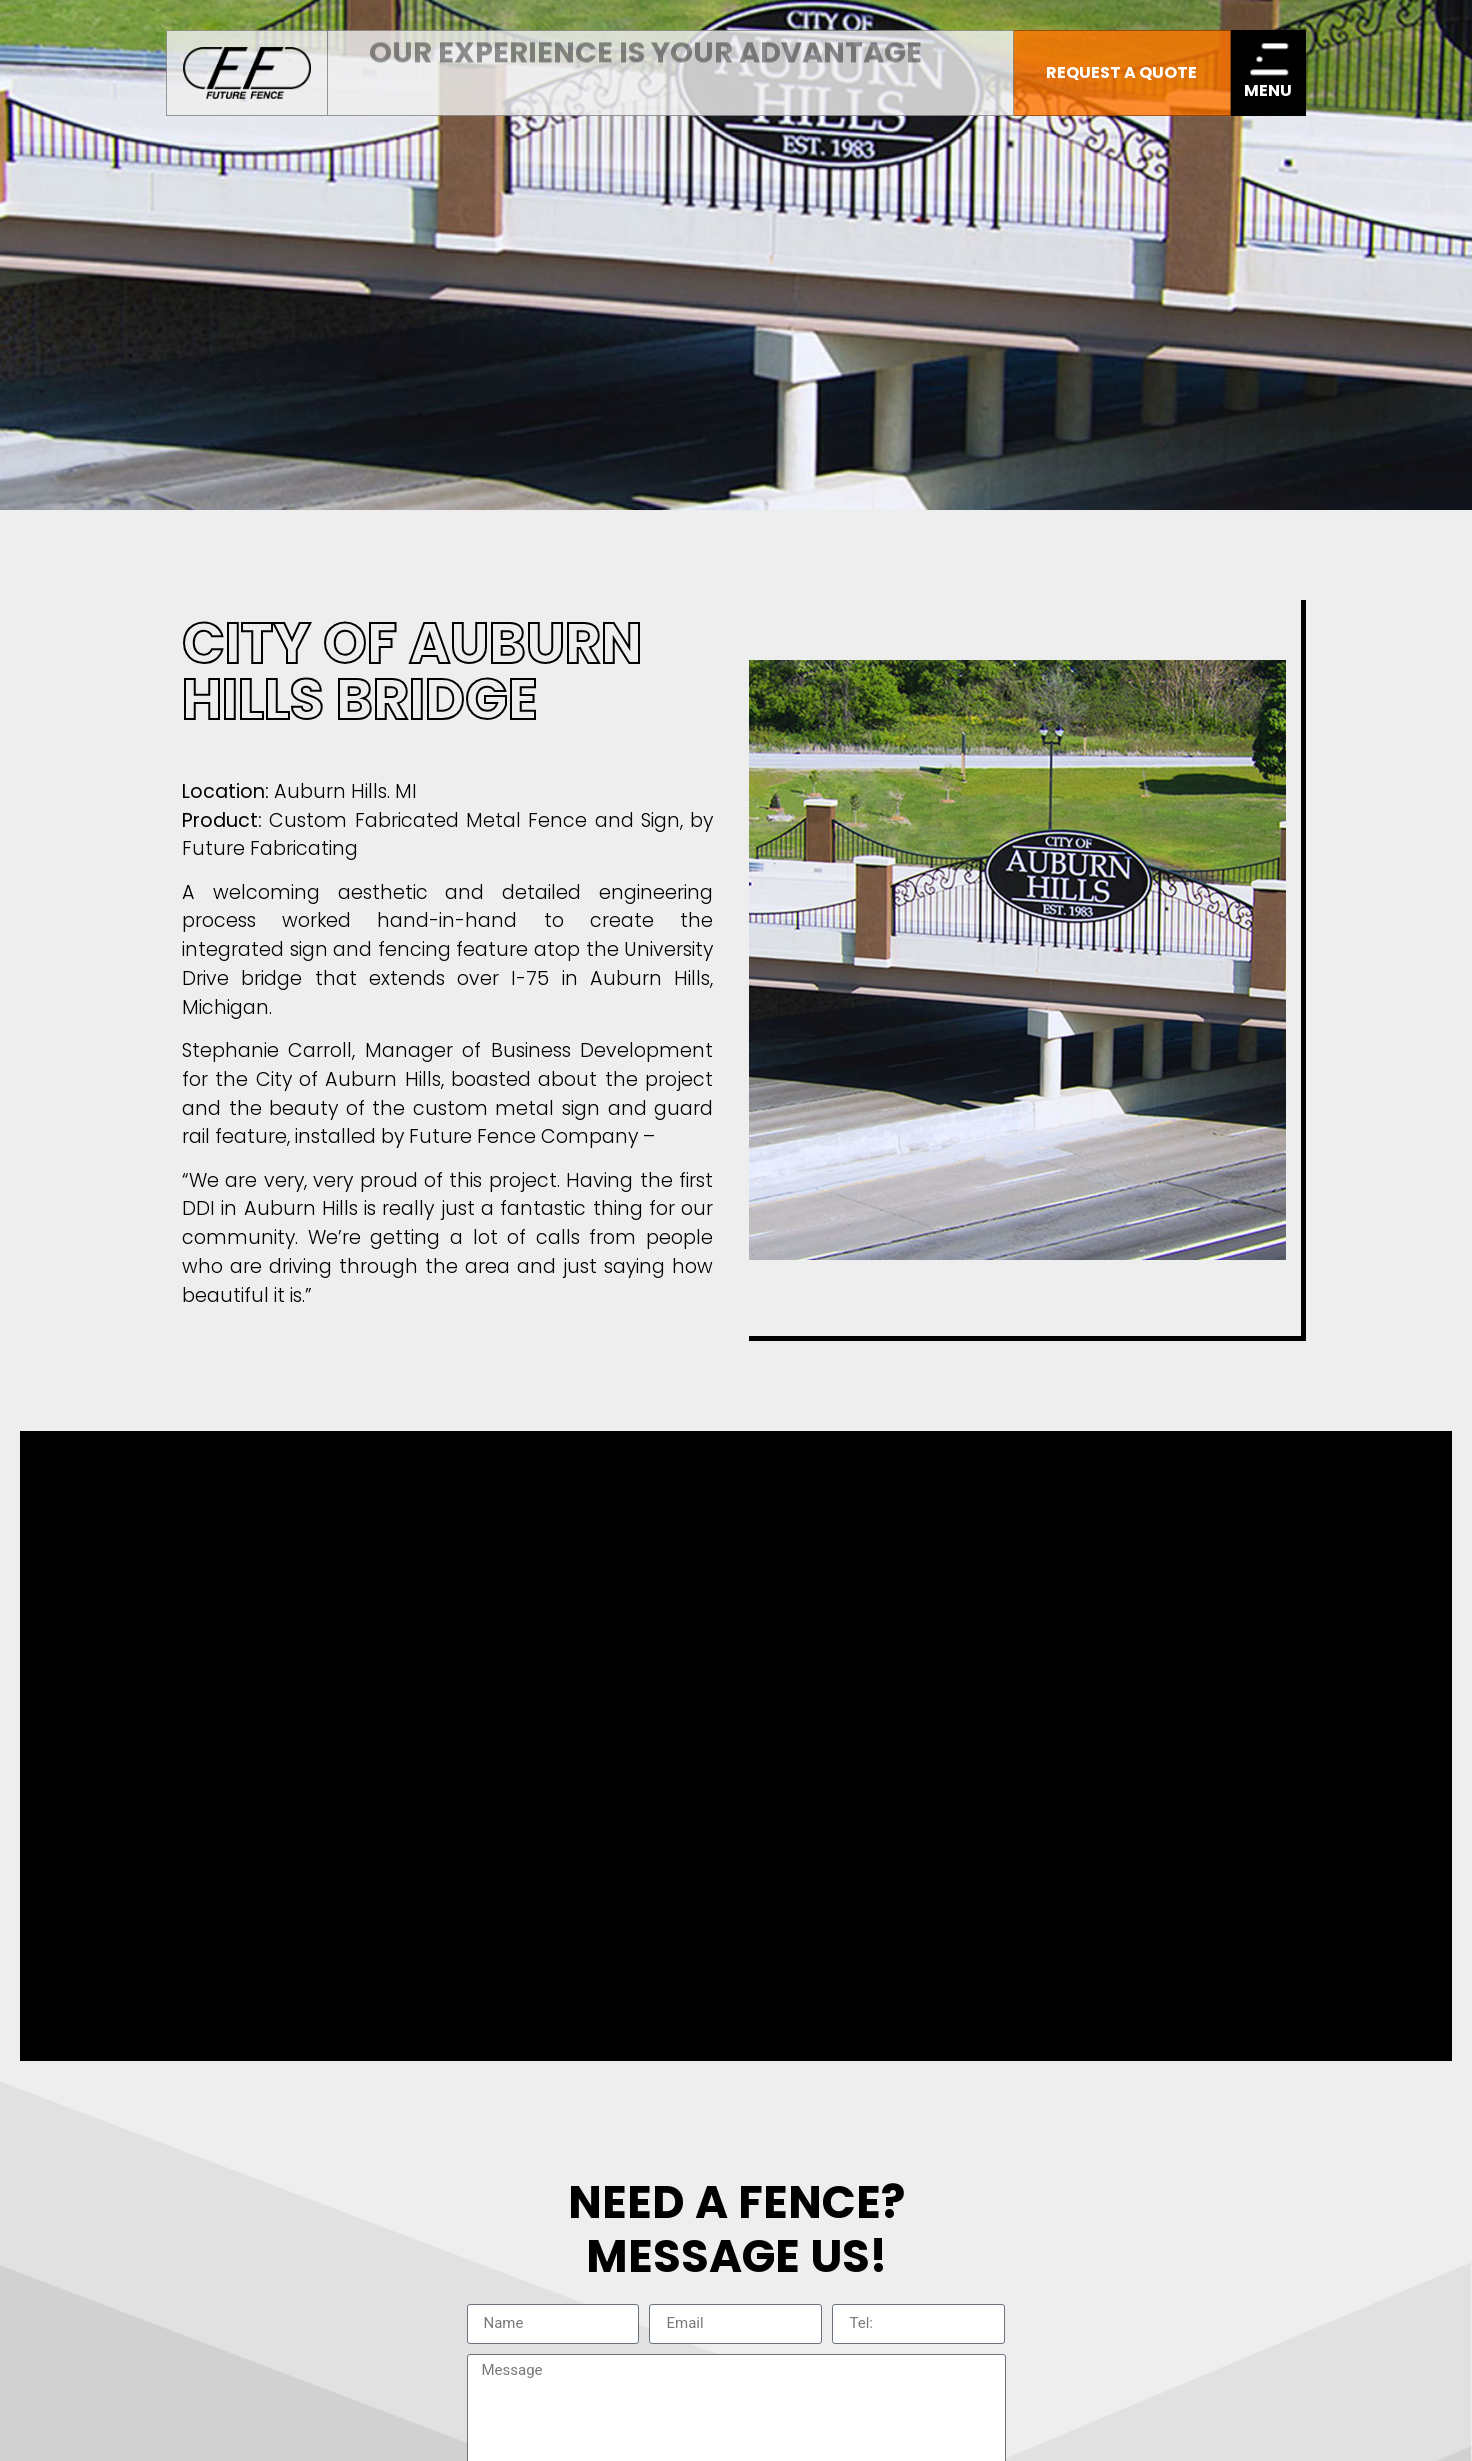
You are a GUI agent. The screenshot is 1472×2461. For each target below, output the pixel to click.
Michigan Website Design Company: (1237, 2428)
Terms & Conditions (735, 1961)
